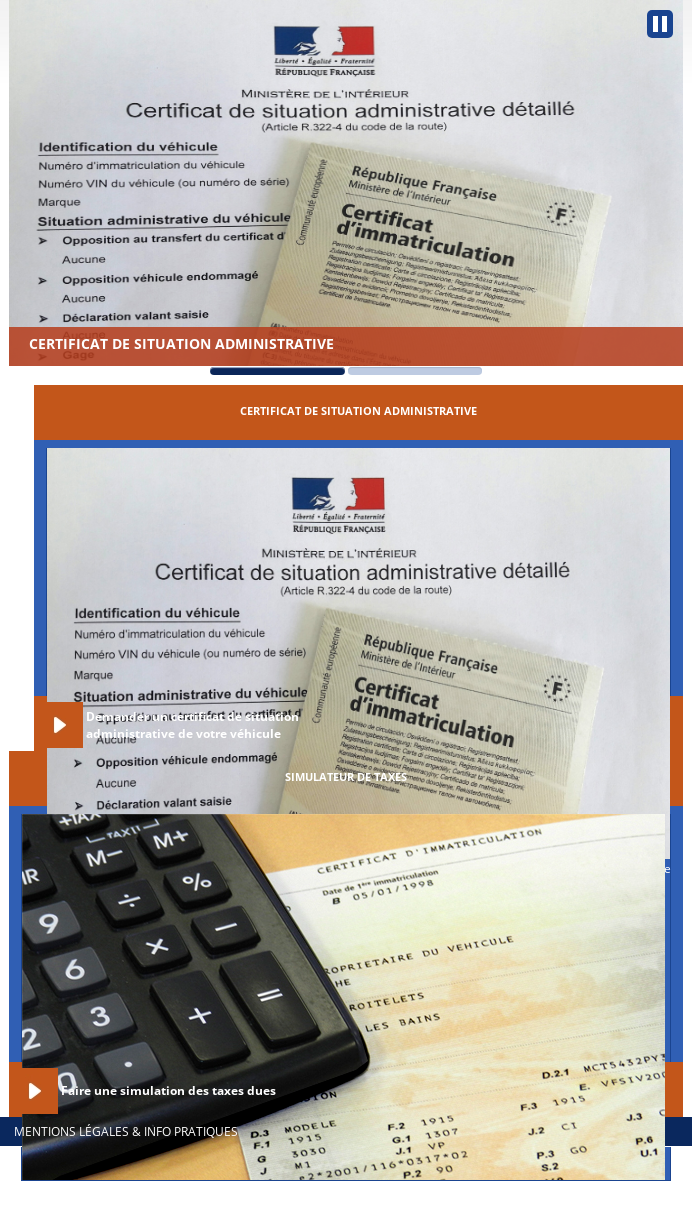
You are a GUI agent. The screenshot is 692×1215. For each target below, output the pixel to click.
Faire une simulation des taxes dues (168, 1090)
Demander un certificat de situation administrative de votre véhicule (192, 725)
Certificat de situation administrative (181, 343)
